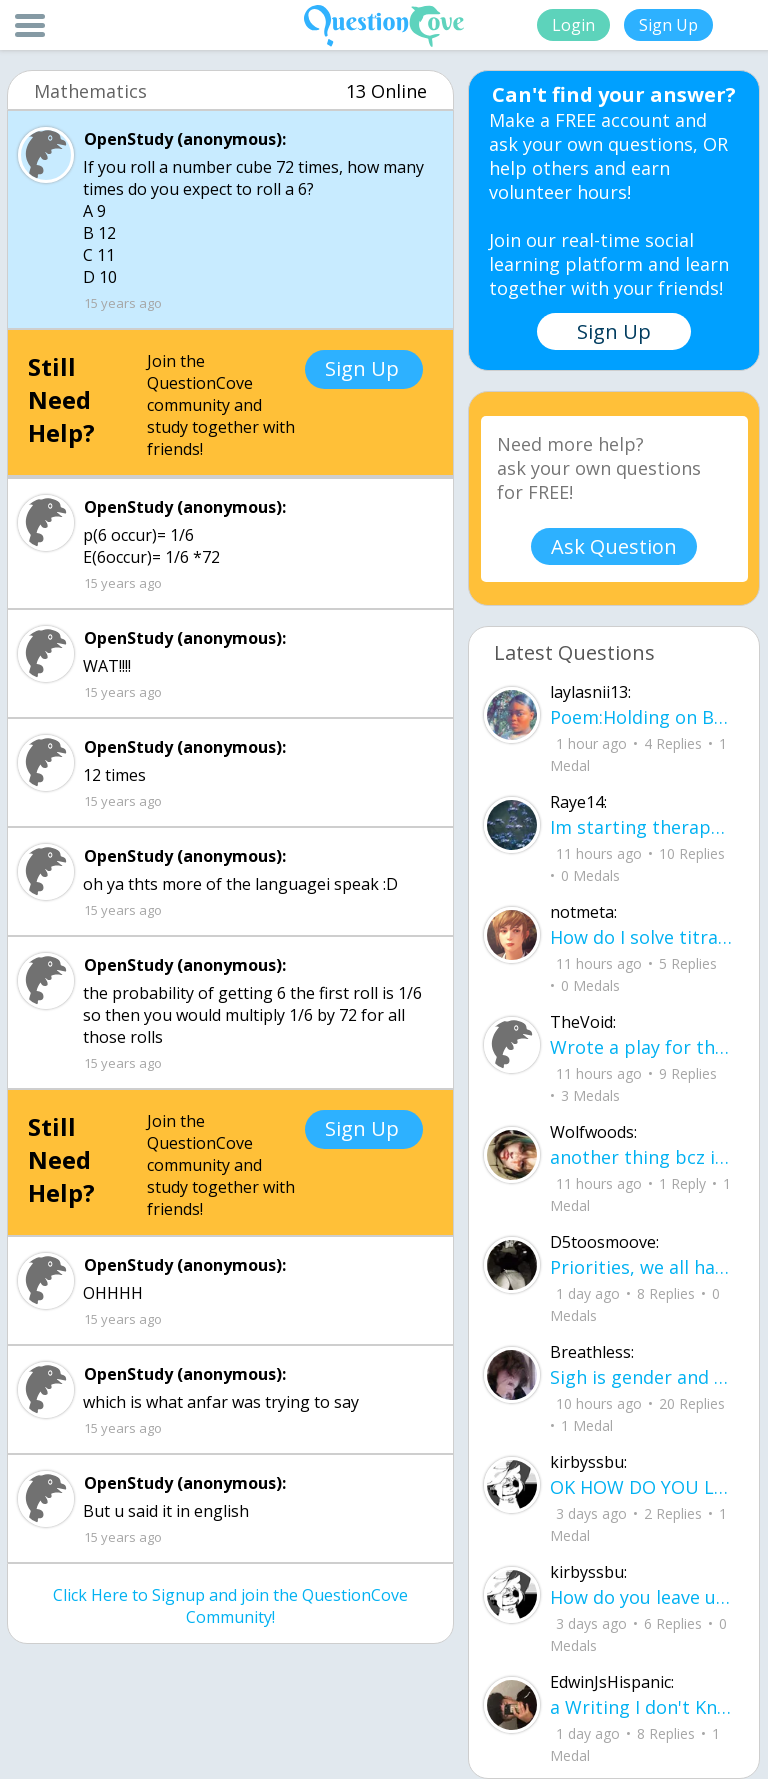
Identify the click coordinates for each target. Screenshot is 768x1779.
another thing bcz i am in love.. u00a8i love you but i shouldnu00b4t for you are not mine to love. (642, 1157)
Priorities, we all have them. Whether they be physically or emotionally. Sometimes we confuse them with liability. (642, 1267)
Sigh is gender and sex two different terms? (642, 1377)
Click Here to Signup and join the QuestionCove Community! (230, 1606)
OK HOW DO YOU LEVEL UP (642, 1487)
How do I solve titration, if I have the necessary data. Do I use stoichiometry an (642, 937)
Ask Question (614, 546)
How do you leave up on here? (642, 1597)
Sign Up (668, 25)
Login (573, 25)
